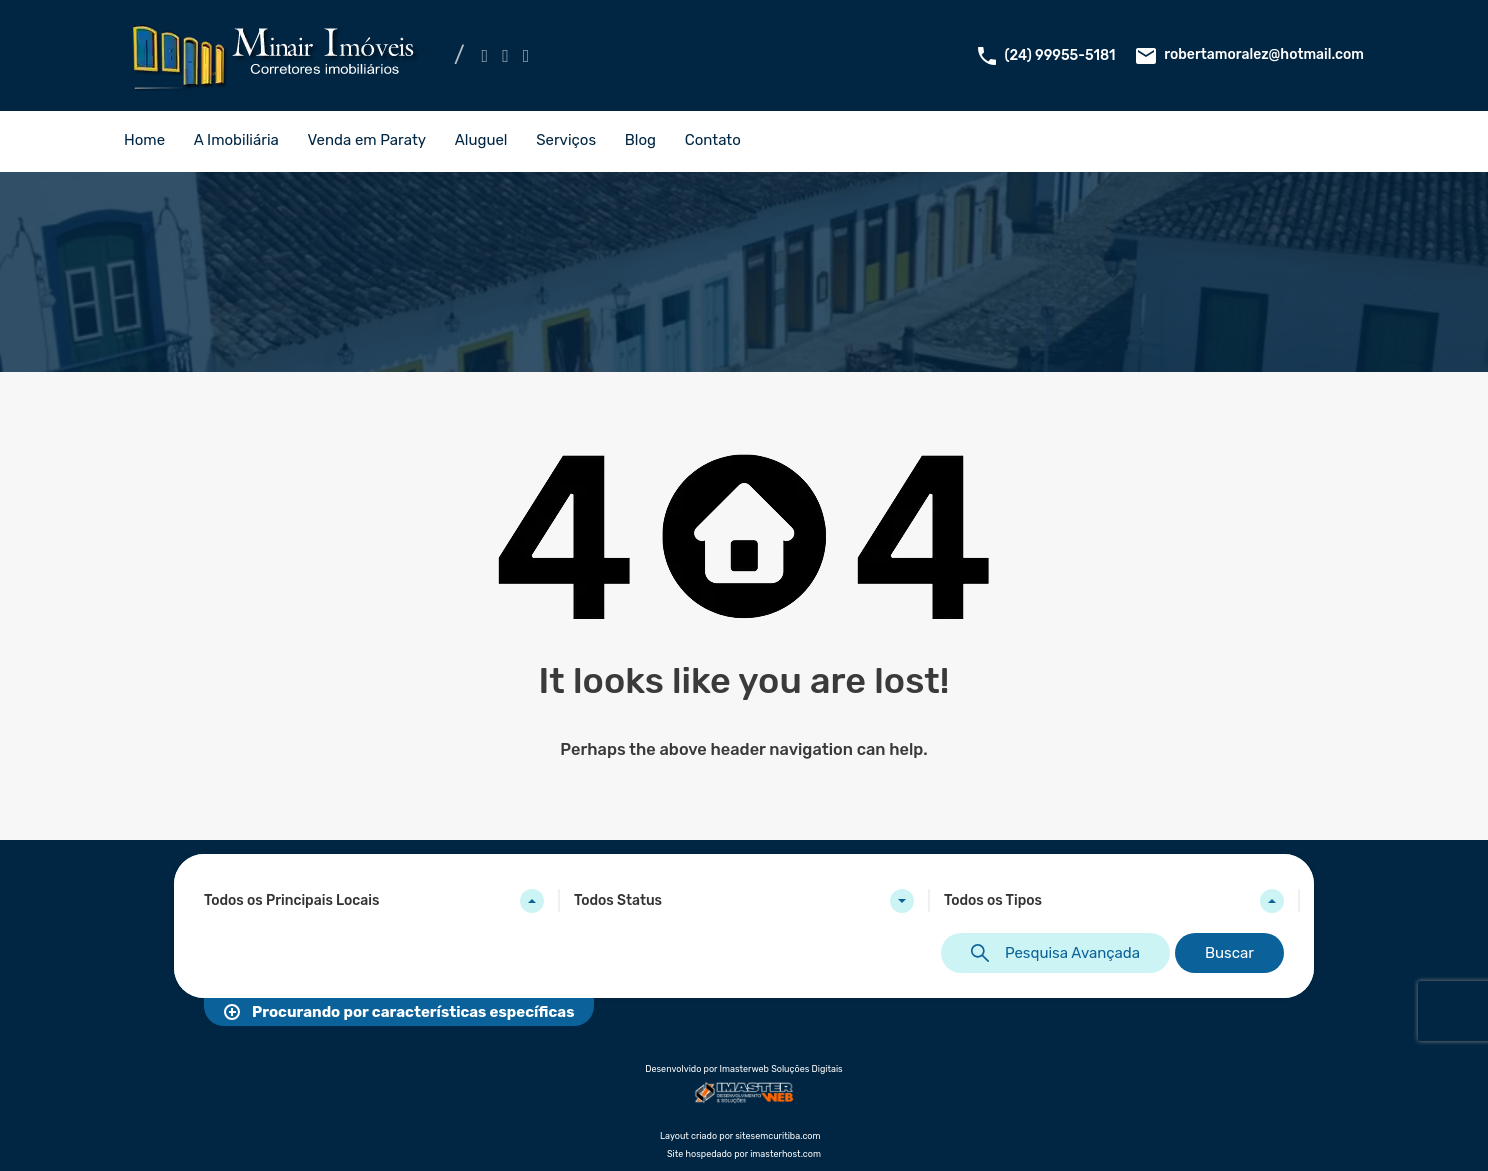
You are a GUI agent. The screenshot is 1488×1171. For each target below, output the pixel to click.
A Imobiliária (236, 140)
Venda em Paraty (367, 140)
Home (144, 140)
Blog (640, 140)
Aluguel (481, 140)
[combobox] (374, 901)
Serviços (566, 140)
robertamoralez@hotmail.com (1264, 54)
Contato (713, 140)
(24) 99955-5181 (1060, 55)
